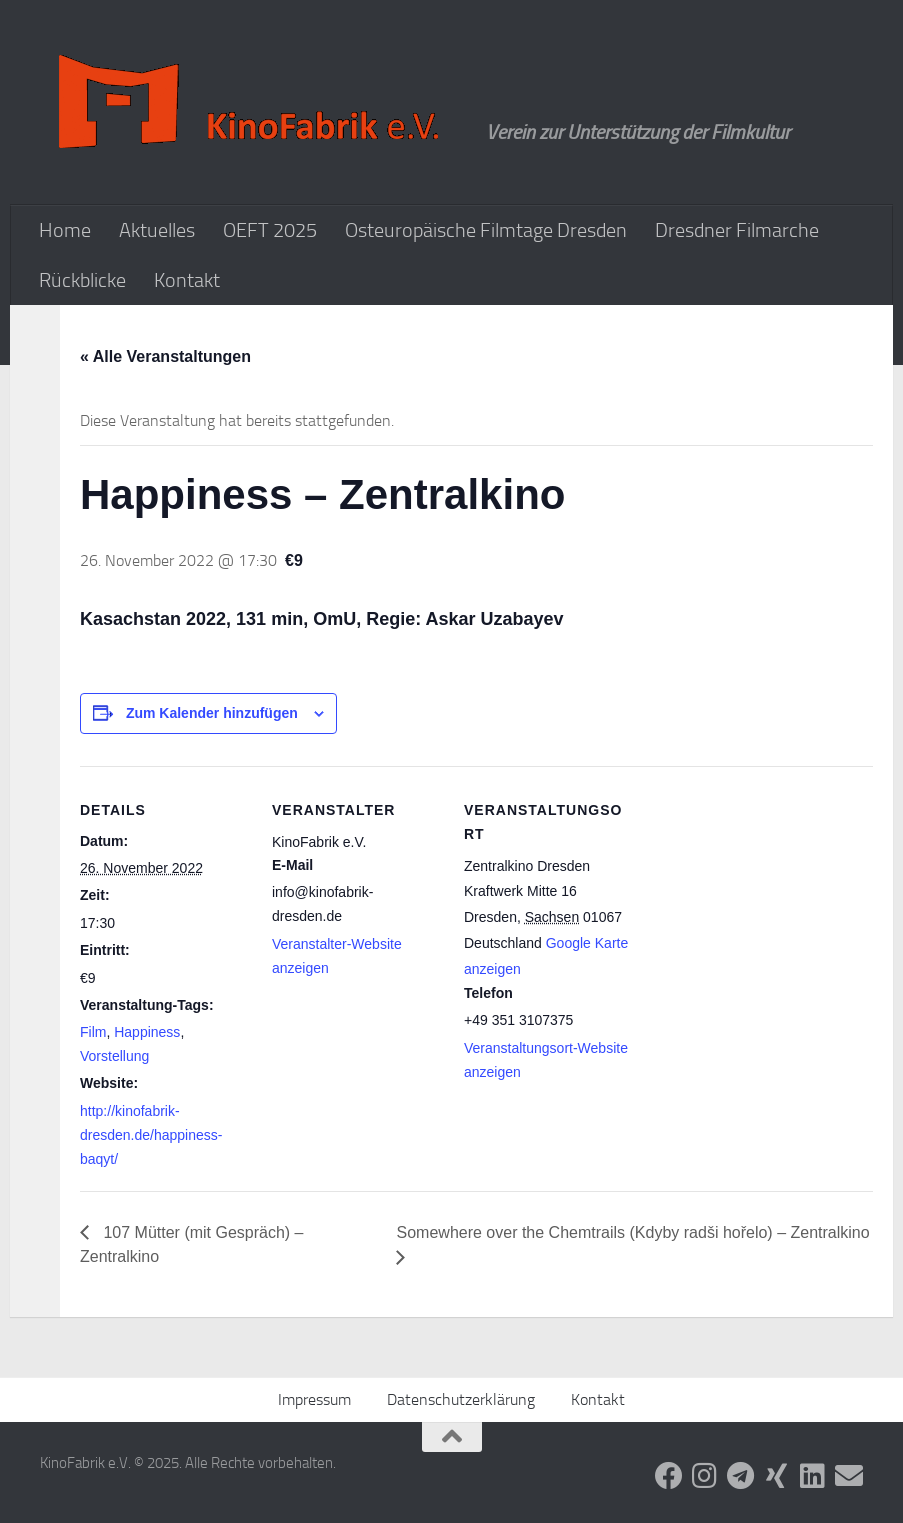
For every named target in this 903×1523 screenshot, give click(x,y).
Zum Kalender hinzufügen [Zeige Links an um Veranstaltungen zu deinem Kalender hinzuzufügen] (212, 713)
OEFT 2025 (270, 230)
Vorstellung (114, 1056)
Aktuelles (157, 230)
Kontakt (187, 280)
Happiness (147, 1032)
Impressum (314, 1399)
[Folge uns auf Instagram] (705, 1476)
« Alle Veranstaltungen (165, 356)
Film (93, 1032)
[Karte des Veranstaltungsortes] (761, 903)
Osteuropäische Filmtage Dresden (486, 230)
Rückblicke (82, 280)
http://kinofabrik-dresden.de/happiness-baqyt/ (151, 1135)
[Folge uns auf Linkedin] (813, 1476)
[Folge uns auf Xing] (777, 1476)
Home (65, 230)
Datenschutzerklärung (461, 1399)
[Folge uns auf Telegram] (741, 1476)
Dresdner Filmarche (737, 230)
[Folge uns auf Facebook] (669, 1476)
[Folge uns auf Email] (849, 1476)
